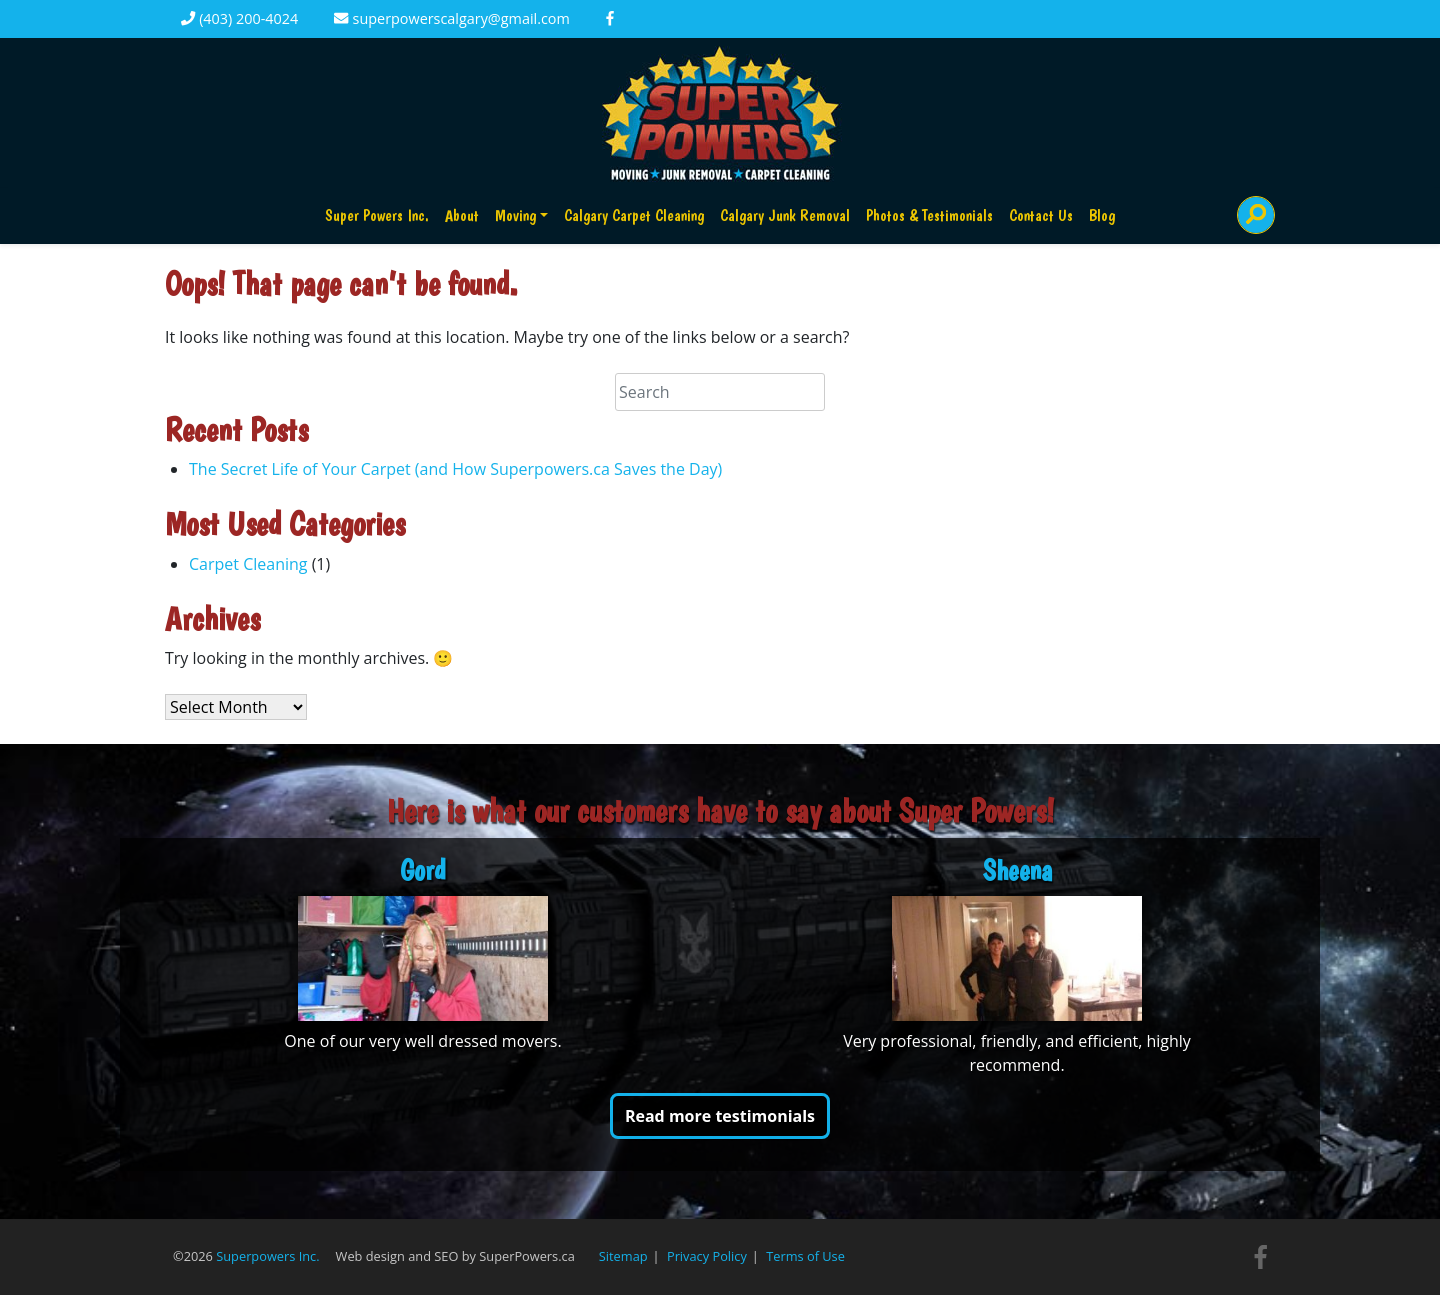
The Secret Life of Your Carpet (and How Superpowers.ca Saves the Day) (455, 469)
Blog (1102, 215)
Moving (515, 215)
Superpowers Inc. (267, 1256)
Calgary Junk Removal (785, 215)
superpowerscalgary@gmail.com (451, 18)
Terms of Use (805, 1256)
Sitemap (623, 1256)
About (462, 215)
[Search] (1256, 215)
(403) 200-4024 (239, 18)
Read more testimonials (720, 1116)
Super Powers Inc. (377, 215)
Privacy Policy (707, 1256)
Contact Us (1041, 215)
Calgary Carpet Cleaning (634, 215)
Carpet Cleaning (248, 564)
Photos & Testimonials (929, 215)
